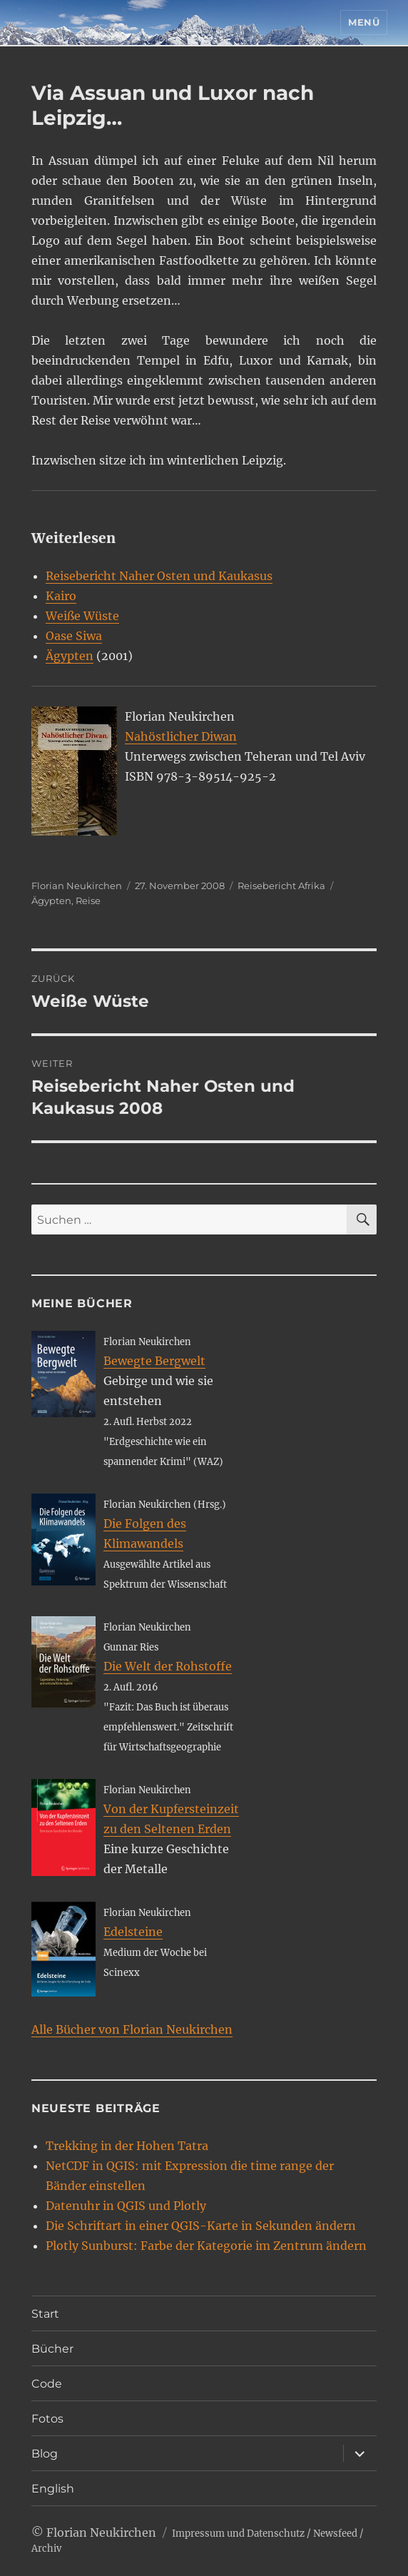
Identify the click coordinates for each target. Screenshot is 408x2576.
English (52, 2488)
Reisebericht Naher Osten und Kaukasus (159, 576)
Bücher (52, 2349)
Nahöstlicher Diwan (181, 736)
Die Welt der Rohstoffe (167, 1666)
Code (46, 2383)
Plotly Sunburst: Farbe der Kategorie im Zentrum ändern (206, 2245)
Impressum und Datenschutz (238, 2533)
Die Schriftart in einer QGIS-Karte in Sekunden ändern (201, 2225)
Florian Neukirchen (76, 885)
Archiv (46, 2548)
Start (45, 2314)
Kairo (61, 596)
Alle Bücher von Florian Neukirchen (132, 2029)
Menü (363, 22)
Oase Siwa (74, 636)
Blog (44, 2453)
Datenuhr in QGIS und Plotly (126, 2206)
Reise (88, 900)
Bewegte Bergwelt (154, 1361)
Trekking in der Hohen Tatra (127, 2146)
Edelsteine (133, 1932)
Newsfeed (335, 2533)
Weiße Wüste (82, 616)
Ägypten (69, 656)
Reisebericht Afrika (281, 885)
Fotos (47, 2418)
